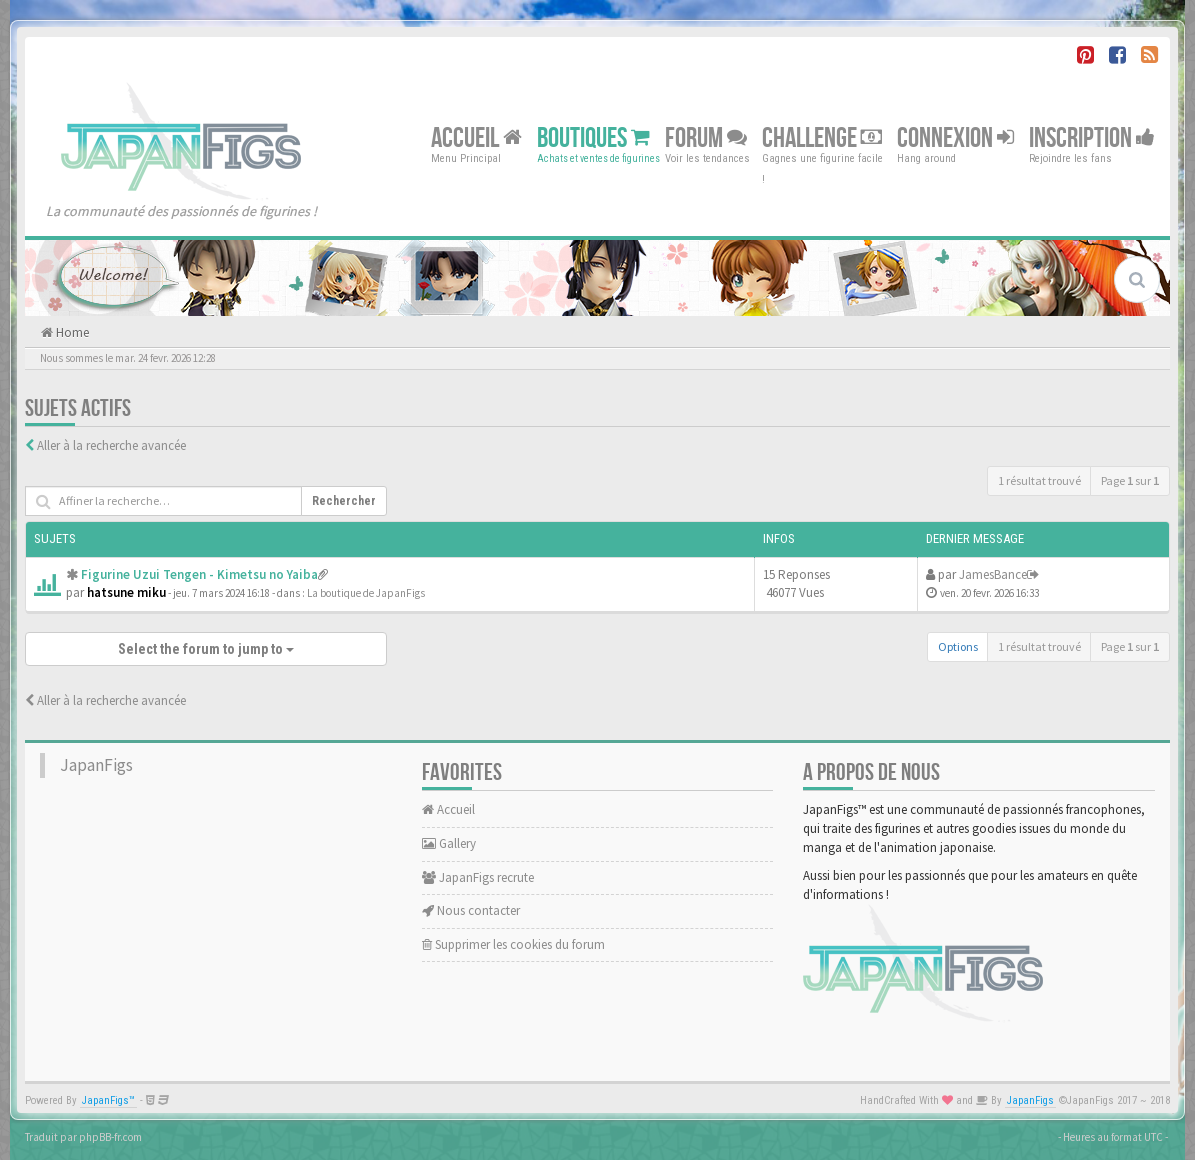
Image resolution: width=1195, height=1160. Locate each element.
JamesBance (993, 574)
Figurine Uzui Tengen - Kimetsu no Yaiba (199, 574)
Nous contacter (471, 910)
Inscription (1092, 137)
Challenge (822, 137)
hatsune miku (126, 592)
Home (71, 332)
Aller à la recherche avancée (111, 445)
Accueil (476, 137)
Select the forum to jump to (206, 649)
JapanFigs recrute (478, 877)
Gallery (449, 843)
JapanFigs (96, 765)
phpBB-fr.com (110, 1137)
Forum (706, 137)
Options (958, 646)
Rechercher (344, 501)
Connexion (955, 137)
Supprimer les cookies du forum (513, 944)
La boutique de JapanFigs (366, 593)
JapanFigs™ (108, 1100)
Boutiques (593, 137)
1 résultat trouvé (1039, 480)
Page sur (1130, 480)
